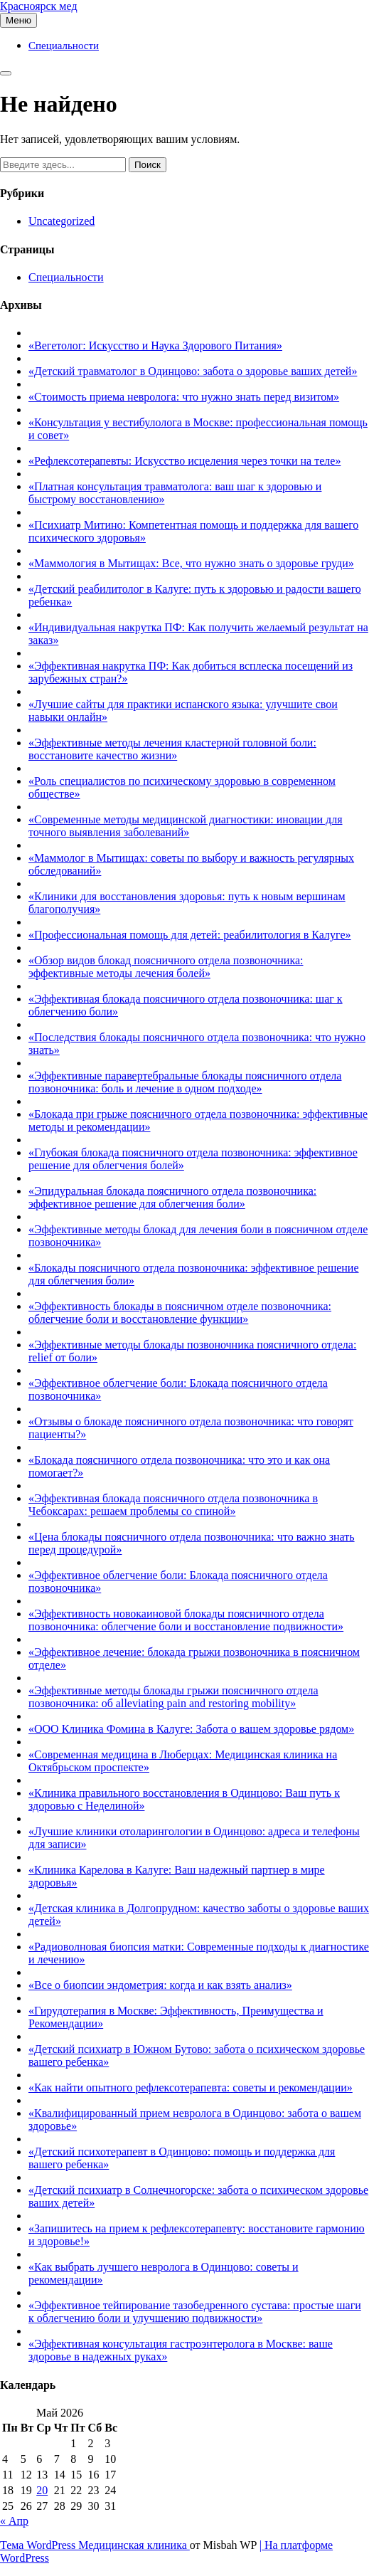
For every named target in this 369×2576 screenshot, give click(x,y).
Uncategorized (61, 221)
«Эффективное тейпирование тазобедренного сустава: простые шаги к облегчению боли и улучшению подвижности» (194, 2311)
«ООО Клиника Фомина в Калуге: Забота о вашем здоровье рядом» (191, 1729)
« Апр (14, 2521)
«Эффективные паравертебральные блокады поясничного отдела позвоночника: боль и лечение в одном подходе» (184, 1082)
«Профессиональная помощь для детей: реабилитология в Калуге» (189, 935)
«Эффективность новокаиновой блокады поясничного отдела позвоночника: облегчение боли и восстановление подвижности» (185, 1620)
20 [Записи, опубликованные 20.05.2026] (42, 2490)
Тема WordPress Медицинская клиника (95, 2545)
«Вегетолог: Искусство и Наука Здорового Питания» (155, 345)
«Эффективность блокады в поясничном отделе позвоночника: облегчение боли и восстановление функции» (179, 1312)
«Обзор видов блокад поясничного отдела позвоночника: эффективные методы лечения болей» (165, 966)
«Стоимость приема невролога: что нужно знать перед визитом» (183, 397)
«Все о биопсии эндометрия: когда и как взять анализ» (160, 1985)
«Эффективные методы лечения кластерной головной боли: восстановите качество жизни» (172, 749)
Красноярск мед (38, 6)
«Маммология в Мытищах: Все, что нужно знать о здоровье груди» (191, 563)
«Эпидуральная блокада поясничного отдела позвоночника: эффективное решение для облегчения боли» (172, 1197)
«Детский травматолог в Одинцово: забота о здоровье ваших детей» (192, 371)
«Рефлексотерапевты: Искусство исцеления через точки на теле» (184, 461)
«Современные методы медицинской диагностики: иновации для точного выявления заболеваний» (185, 825)
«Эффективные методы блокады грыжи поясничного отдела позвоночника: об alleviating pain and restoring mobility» (173, 1696)
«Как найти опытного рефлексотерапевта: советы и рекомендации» (190, 2087)
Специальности (63, 45)
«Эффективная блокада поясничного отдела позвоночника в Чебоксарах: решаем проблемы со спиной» (173, 1504)
